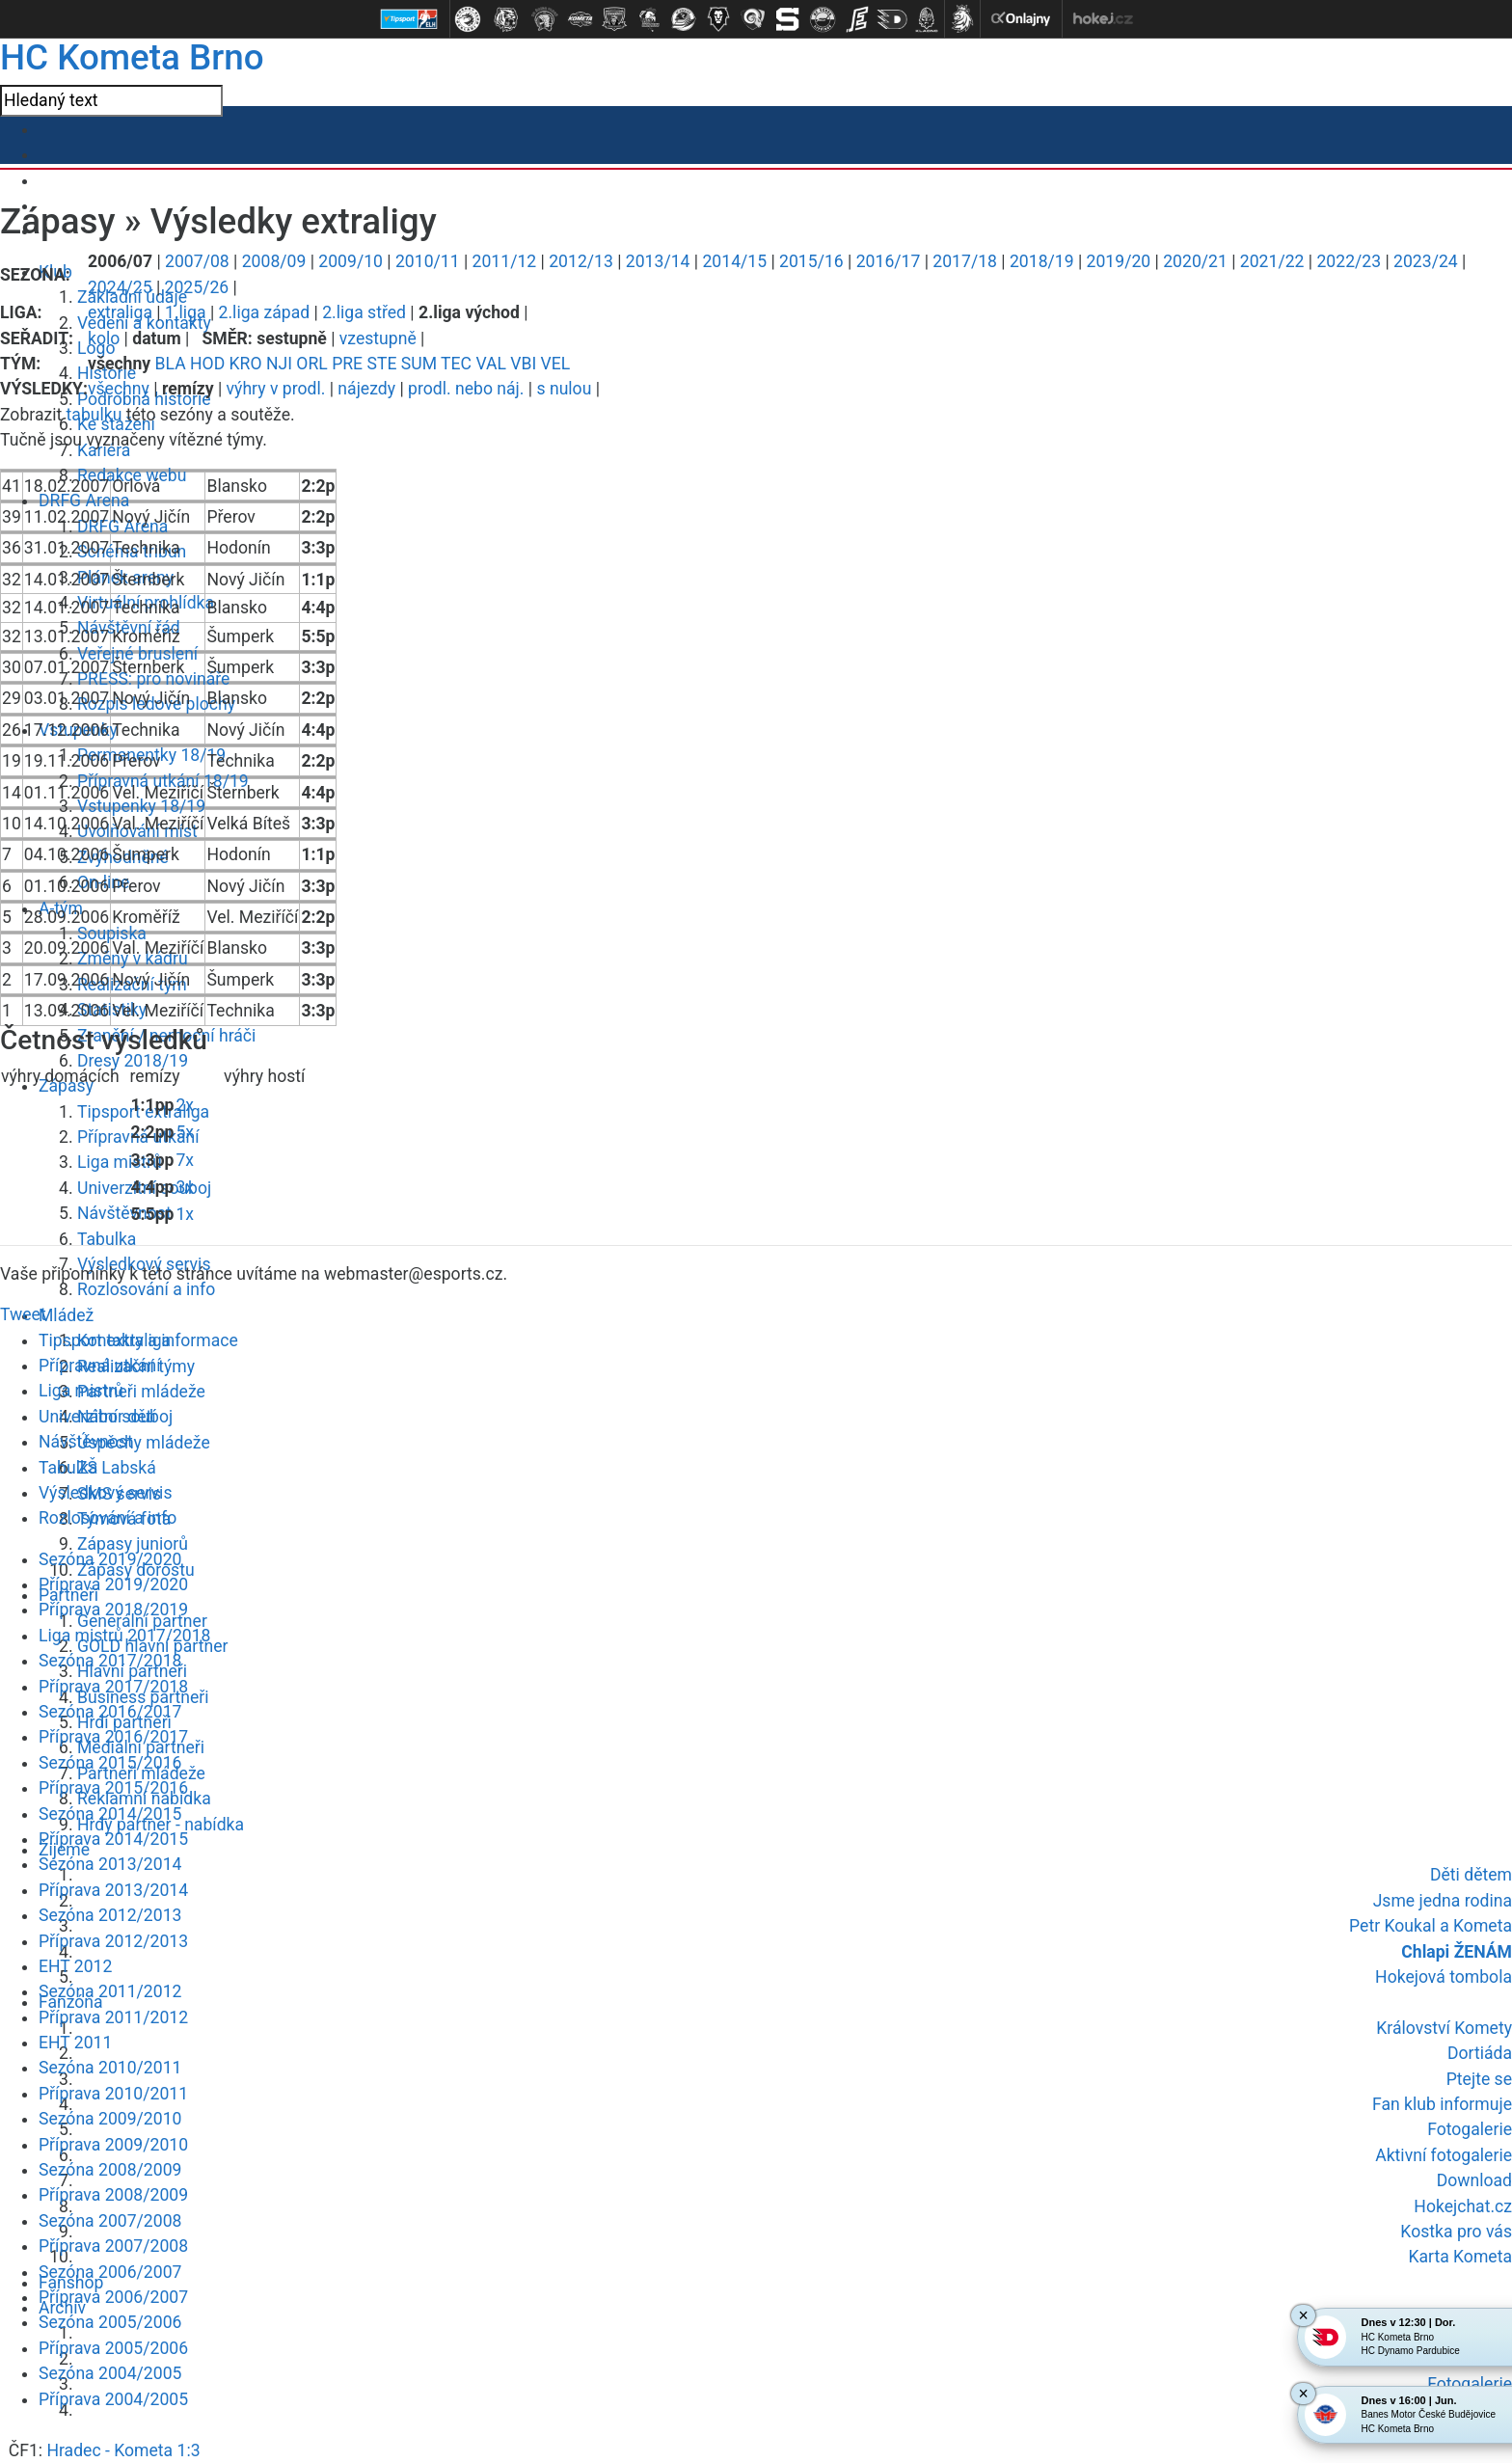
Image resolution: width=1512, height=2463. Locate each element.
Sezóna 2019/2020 (110, 1559)
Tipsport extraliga (105, 1340)
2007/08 (197, 261)
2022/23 (1348, 261)
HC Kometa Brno (132, 57)
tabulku (94, 414)
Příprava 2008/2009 (113, 2195)
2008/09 (274, 261)
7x (185, 1160)
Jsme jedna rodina (1442, 1900)
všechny (118, 388)
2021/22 (1272, 261)
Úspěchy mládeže (143, 1442)
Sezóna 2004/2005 (110, 2373)
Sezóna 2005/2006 (110, 2322)
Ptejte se (1479, 2079)
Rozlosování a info (146, 1289)
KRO (246, 363)
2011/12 (504, 261)
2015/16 (811, 261)
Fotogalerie (1469, 2129)
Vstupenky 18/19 (141, 806)
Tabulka (106, 1239)
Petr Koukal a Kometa (1430, 1925)
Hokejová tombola (1443, 1977)
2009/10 (350, 261)
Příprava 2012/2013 (113, 1941)
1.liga (185, 312)
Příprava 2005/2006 (113, 2348)
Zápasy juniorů (132, 1544)
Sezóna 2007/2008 (110, 2221)
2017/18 (964, 261)
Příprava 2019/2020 (113, 1584)
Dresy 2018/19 (132, 1060)
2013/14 (658, 261)
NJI (279, 363)
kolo (104, 338)
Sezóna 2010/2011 (110, 2067)
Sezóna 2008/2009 (110, 2169)
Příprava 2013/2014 (113, 1890)
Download (1474, 2180)
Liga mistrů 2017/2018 (125, 1635)
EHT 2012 (75, 1966)
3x (185, 1187)
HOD (207, 363)
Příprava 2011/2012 (113, 2017)
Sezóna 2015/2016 (110, 1763)
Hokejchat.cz (1463, 2206)
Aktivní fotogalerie (1443, 2155)
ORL (311, 363)
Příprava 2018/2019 (113, 1609)
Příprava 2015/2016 (113, 1788)
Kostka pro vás (1456, 2231)
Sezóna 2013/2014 (110, 1864)
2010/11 (427, 261)
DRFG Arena (84, 500)
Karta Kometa (1460, 2256)
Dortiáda (1479, 2053)
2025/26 (197, 287)
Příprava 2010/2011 (113, 2093)
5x (185, 1132)
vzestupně (378, 338)
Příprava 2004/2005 (113, 2399)
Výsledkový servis (105, 1492)
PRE (347, 363)
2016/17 (888, 261)
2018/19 (1042, 261)
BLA (170, 363)
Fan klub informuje (1442, 2104)
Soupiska (112, 933)
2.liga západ (264, 312)
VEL (556, 363)
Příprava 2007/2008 (113, 2246)
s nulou (563, 388)
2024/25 (120, 287)
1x (185, 1214)
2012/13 (581, 261)
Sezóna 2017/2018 (110, 1660)
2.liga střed (364, 312)
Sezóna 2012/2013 (110, 1915)
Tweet (23, 1314)
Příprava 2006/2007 (113, 2297)
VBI (523, 363)
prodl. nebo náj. (466, 388)
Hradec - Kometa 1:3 (123, 2450)
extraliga (120, 312)
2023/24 (1425, 261)
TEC (456, 363)
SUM (419, 363)
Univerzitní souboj (106, 1416)
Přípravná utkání (100, 1365)
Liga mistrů (119, 1162)
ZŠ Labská (116, 1467)
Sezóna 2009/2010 (110, 2118)
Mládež (66, 1315)
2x (185, 1105)
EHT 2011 (75, 2042)
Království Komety (1444, 2028)
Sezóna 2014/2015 (110, 1814)
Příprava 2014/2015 (113, 1839)
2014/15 (734, 261)
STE (381, 363)
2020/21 (1195, 261)
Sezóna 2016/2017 (110, 1711)
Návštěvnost (124, 1213)
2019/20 (1119, 261)
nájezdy (366, 388)
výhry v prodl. (276, 388)
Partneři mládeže (141, 1391)
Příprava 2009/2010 (113, 2144)
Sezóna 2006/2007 (110, 2272)
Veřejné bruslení (137, 653)
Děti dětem (1471, 1874)
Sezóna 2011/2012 (110, 1991)
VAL (490, 363)
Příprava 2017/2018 (113, 1686)
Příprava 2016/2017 (113, 1736)
